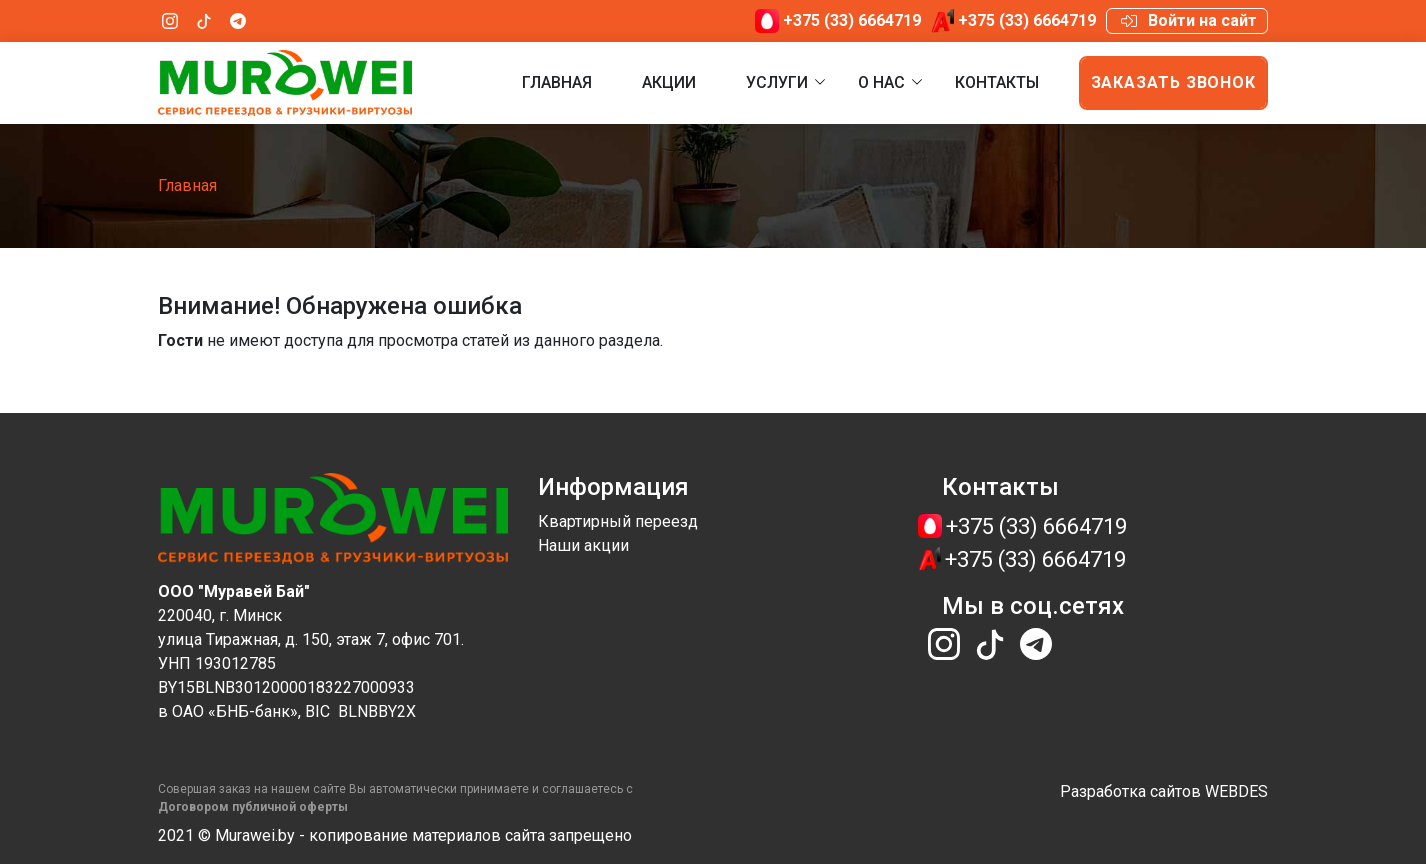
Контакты (997, 82)
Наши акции (583, 545)
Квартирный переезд (618, 521)
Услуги (777, 82)
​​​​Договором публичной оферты (253, 807)
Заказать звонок (1174, 82)
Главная (557, 82)
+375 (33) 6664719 (852, 20)
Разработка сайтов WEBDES (1164, 791)
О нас (881, 82)
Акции (669, 82)
